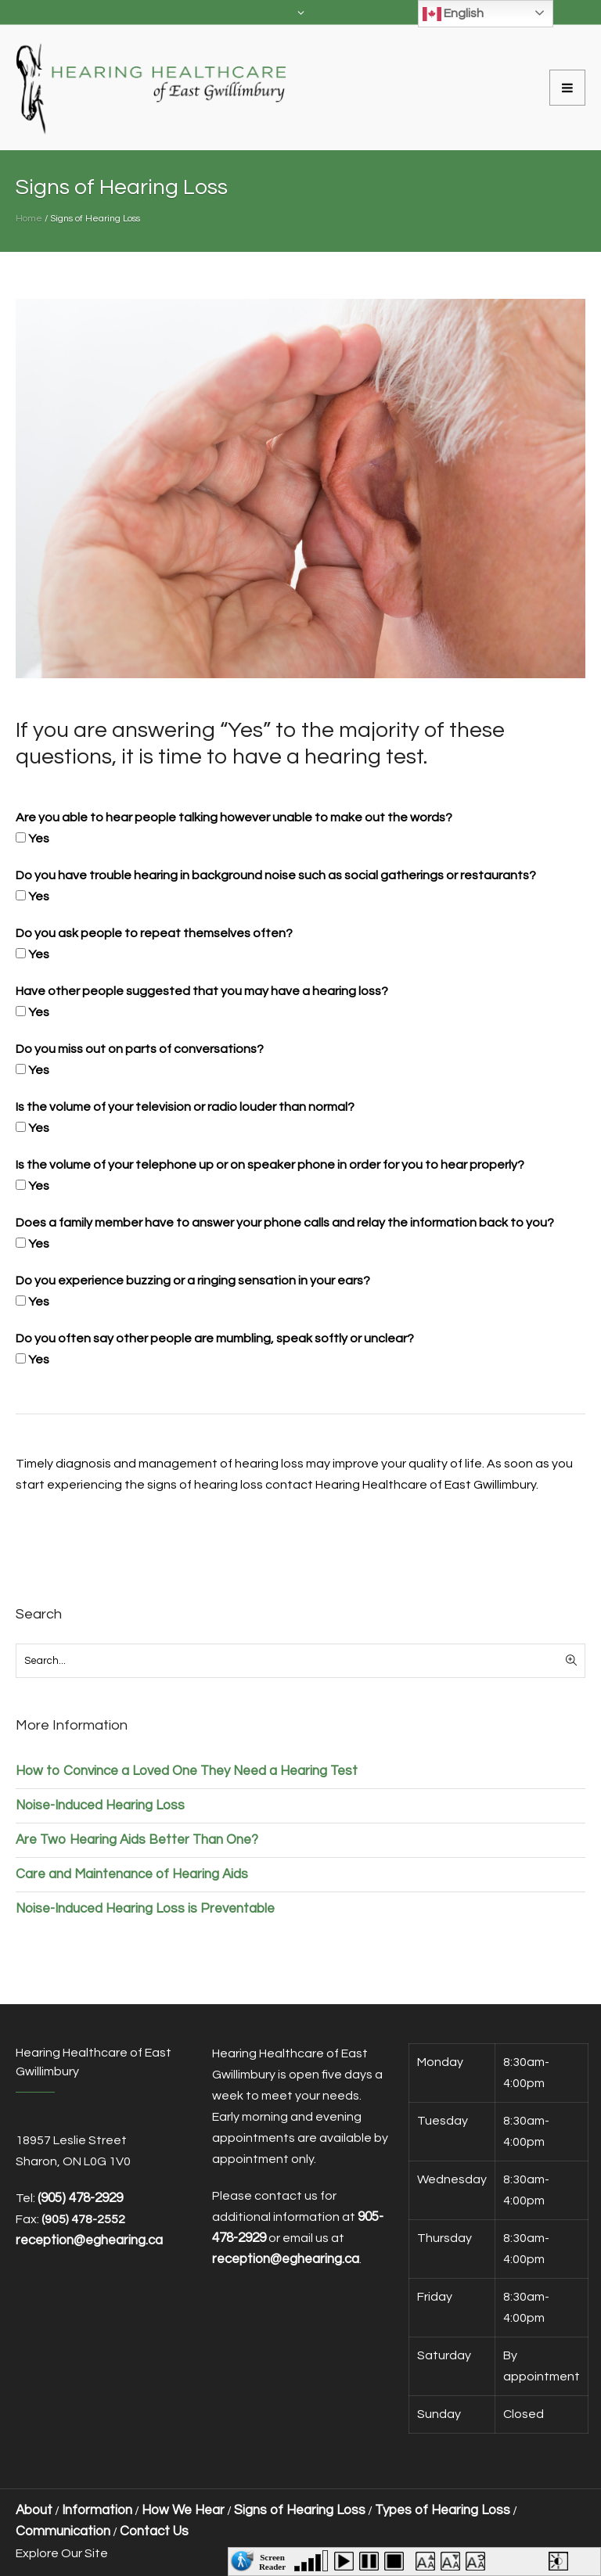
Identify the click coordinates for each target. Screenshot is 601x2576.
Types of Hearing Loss (442, 2510)
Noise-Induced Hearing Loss (100, 1805)
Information (97, 2510)
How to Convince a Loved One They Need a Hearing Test (187, 1771)
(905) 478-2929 (80, 2198)
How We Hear (183, 2510)
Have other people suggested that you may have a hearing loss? (202, 991)
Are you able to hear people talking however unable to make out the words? (234, 817)
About (34, 2510)
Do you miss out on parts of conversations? (140, 1049)
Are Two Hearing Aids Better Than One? (137, 1840)
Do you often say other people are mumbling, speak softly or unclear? (215, 1338)
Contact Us (154, 2531)
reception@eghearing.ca (285, 2259)
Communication (63, 2531)
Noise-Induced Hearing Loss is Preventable (145, 1909)
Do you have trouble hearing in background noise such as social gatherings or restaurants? (276, 875)
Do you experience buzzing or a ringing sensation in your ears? (193, 1280)
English (453, 14)
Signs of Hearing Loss (299, 2510)
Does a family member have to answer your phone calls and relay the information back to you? (285, 1222)
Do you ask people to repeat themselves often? (154, 933)
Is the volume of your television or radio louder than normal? (185, 1107)
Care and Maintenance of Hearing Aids (132, 1874)
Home (29, 219)
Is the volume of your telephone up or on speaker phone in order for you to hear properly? (270, 1165)
